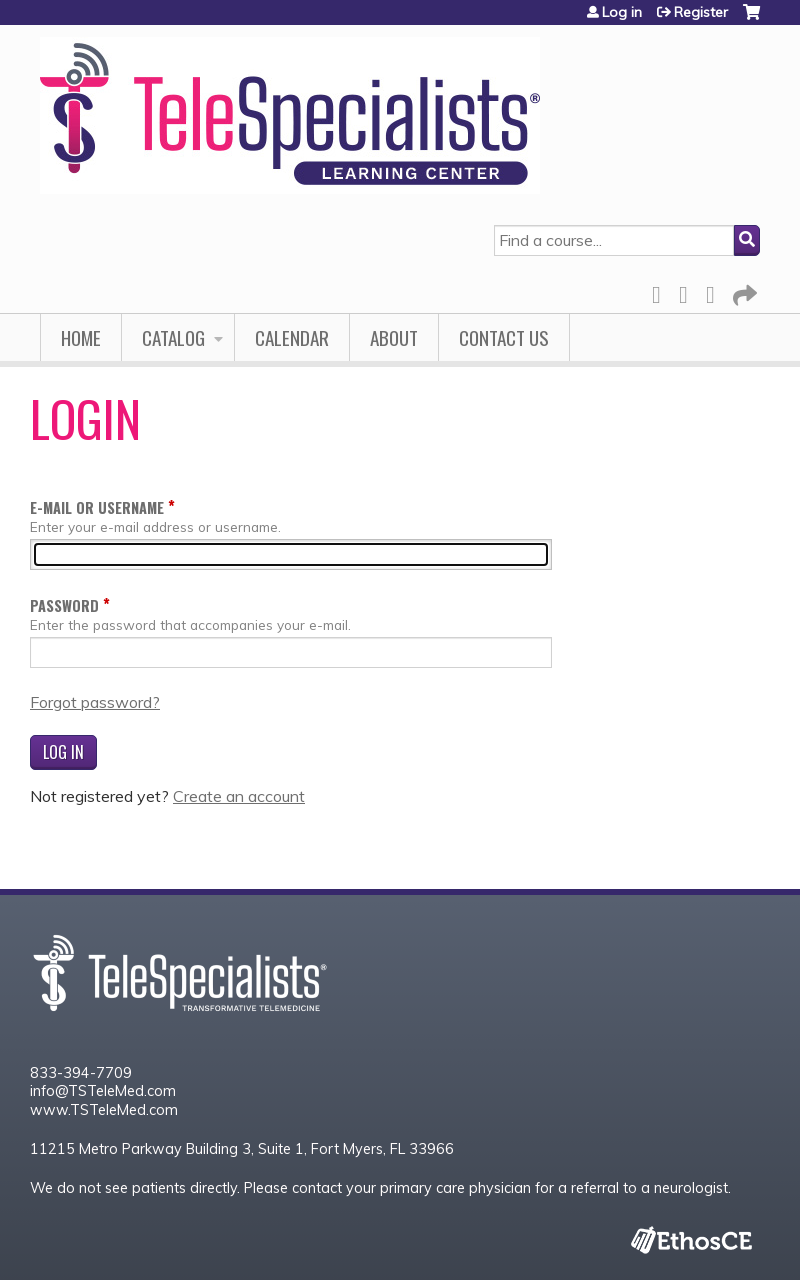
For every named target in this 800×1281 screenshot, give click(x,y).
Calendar (292, 337)
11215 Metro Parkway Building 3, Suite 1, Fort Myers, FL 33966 (242, 1149)
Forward (743, 291)
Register (701, 12)
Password (64, 605)
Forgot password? (95, 702)
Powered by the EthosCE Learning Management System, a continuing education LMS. (691, 1240)
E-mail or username (97, 507)
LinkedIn (716, 291)
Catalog (173, 337)
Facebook (662, 291)
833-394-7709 (81, 1073)
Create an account (239, 796)
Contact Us (504, 337)
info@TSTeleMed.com (103, 1091)
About (394, 337)
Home (81, 337)
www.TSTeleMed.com (104, 1110)
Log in (622, 12)
